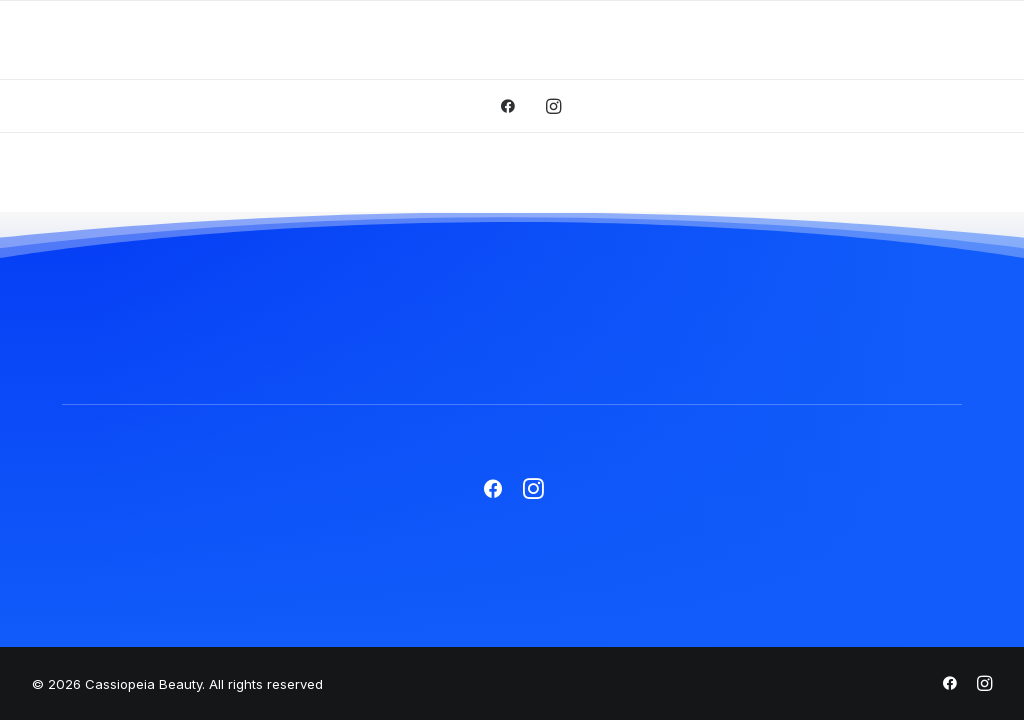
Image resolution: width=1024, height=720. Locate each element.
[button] (514, 106)
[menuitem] (514, 106)
